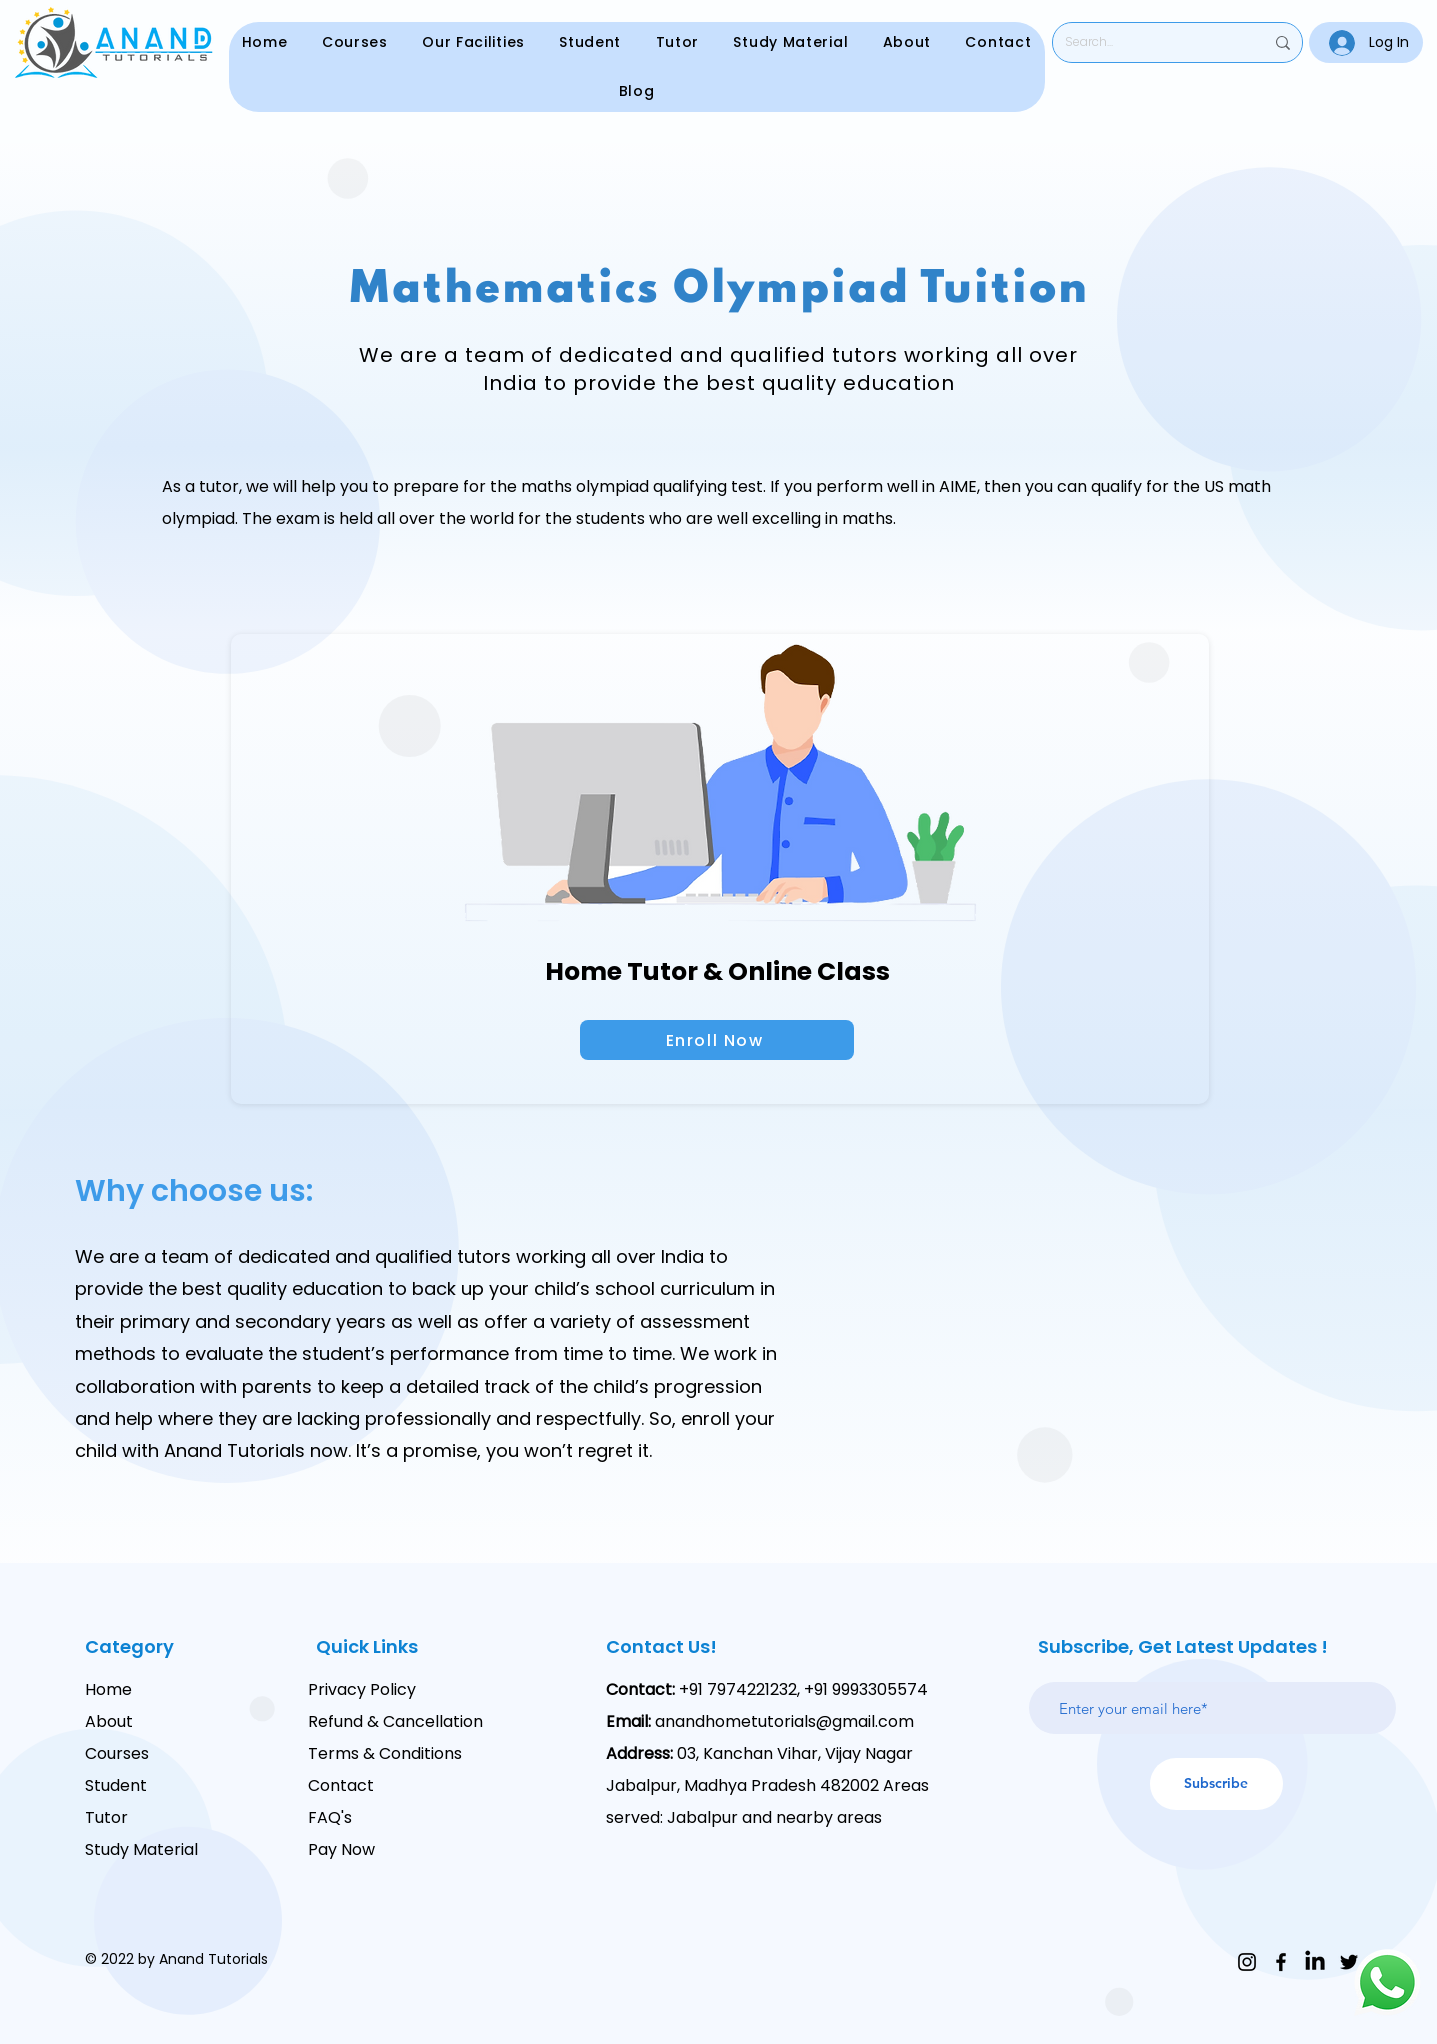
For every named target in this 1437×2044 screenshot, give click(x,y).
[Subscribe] (1216, 1784)
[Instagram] (1247, 1962)
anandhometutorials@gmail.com (784, 1721)
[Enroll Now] (717, 1040)
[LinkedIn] (1315, 1962)
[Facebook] (1281, 1962)
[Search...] (1149, 42)
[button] (590, 42)
